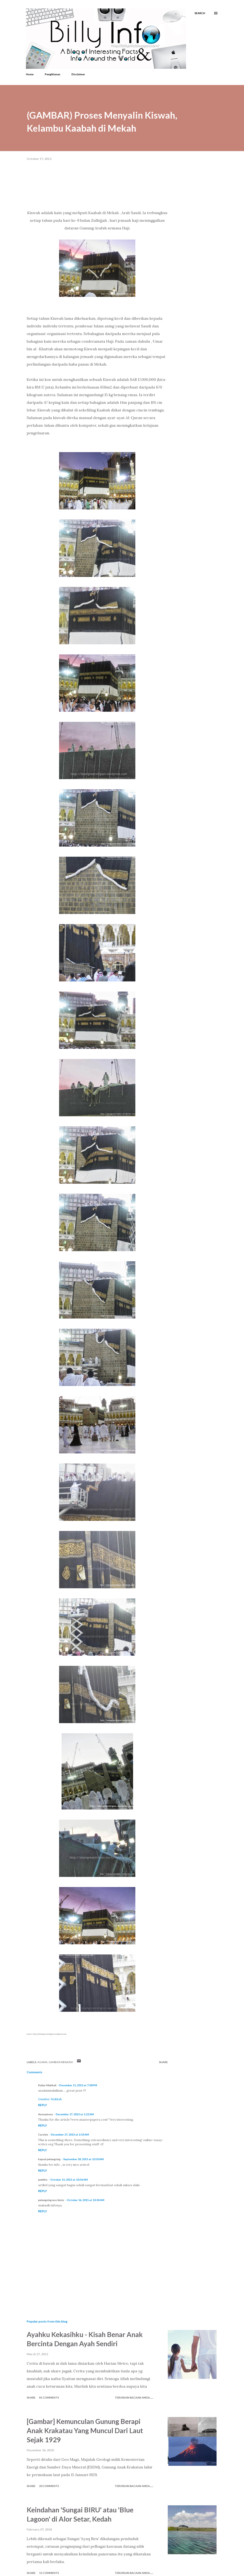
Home (30, 74)
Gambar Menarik (61, 2062)
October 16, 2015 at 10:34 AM (85, 2200)
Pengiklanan (52, 74)
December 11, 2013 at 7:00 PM (78, 2085)
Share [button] (163, 2062)
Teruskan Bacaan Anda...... (134, 2397)
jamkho (42, 2179)
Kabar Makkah (47, 2085)
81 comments (49, 2397)
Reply (42, 2105)
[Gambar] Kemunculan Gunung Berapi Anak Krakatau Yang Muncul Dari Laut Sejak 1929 (85, 2430)
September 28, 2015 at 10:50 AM (83, 2159)
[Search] (199, 13)
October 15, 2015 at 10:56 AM (69, 2179)
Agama (42, 2062)
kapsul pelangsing (49, 2159)
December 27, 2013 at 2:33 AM (70, 2134)
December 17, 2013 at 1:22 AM (75, 2114)
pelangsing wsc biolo (51, 2200)
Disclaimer (78, 74)
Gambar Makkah (50, 2099)
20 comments (49, 2486)
